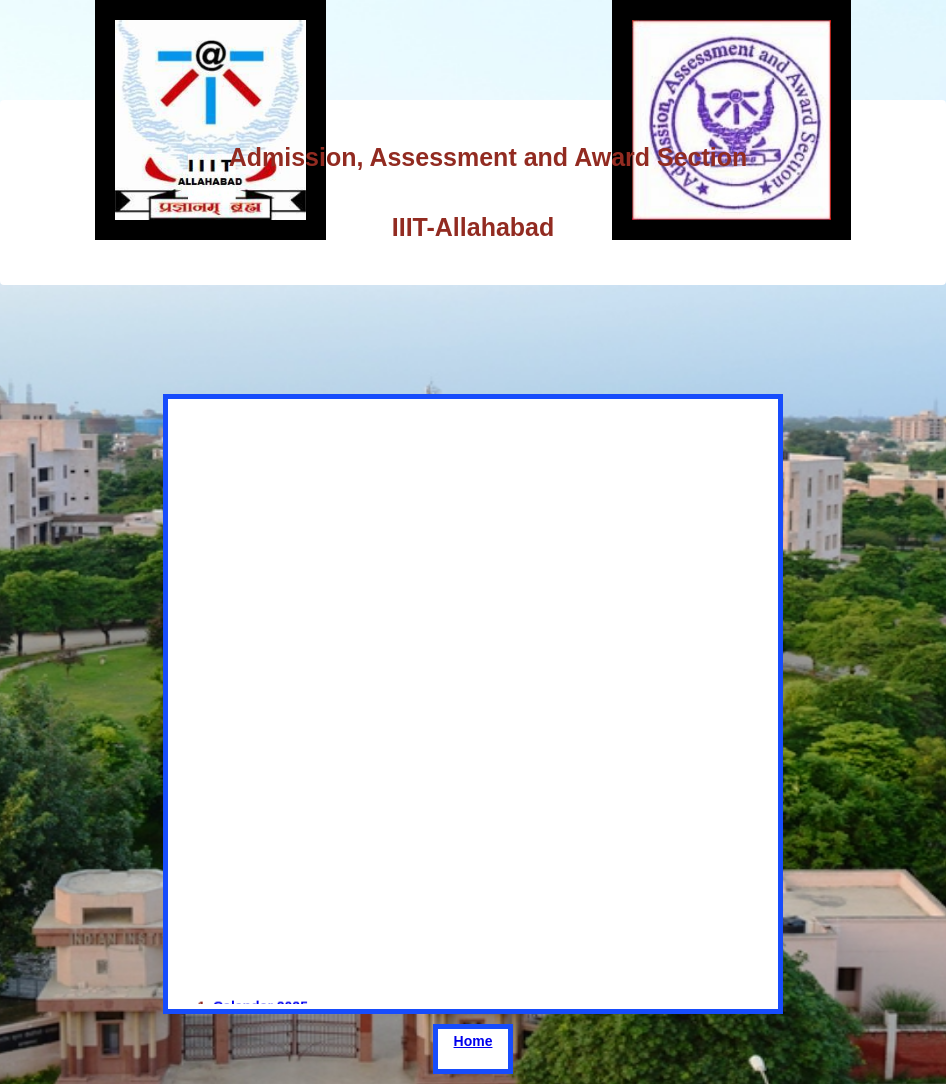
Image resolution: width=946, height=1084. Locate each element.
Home (473, 1041)
